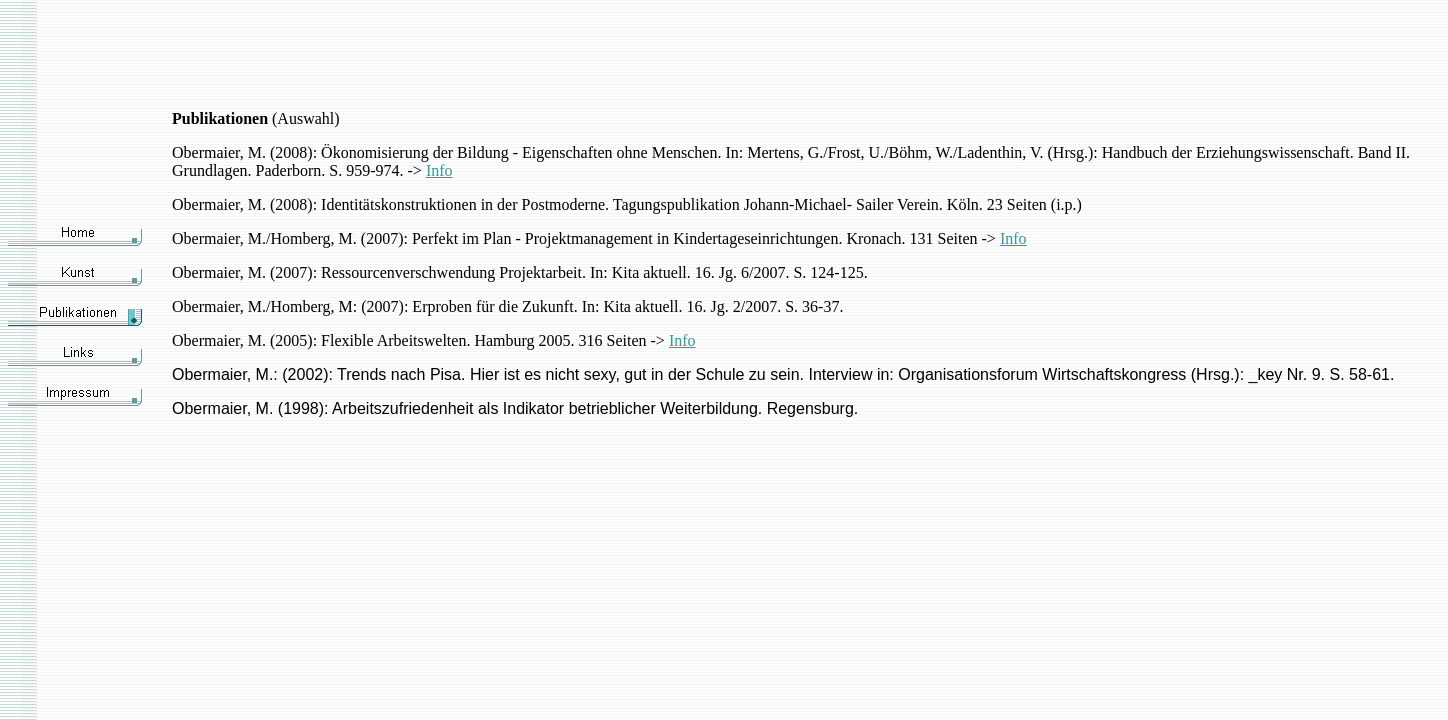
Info (439, 170)
